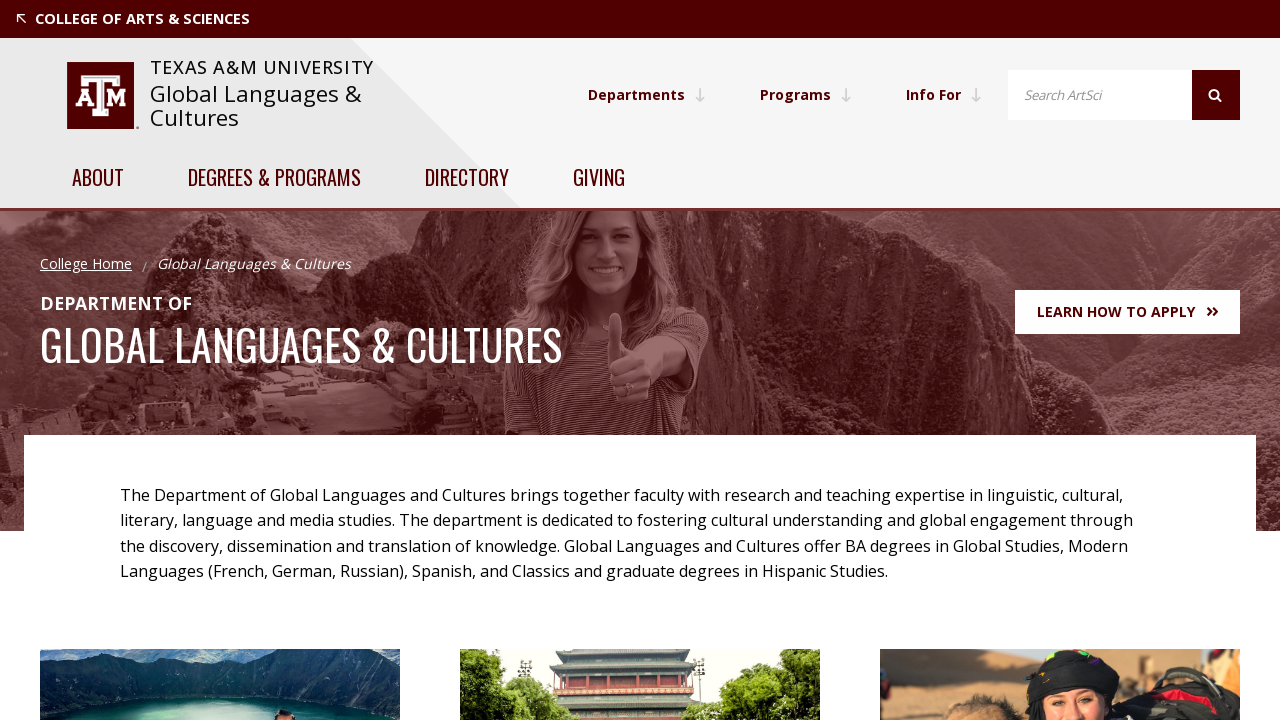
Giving (599, 177)
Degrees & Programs (274, 177)
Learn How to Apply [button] (1127, 311)
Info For (944, 94)
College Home (86, 263)
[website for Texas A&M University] (102, 95)
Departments (647, 94)
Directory (467, 177)
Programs (806, 94)
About (98, 177)
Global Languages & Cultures (256, 105)
